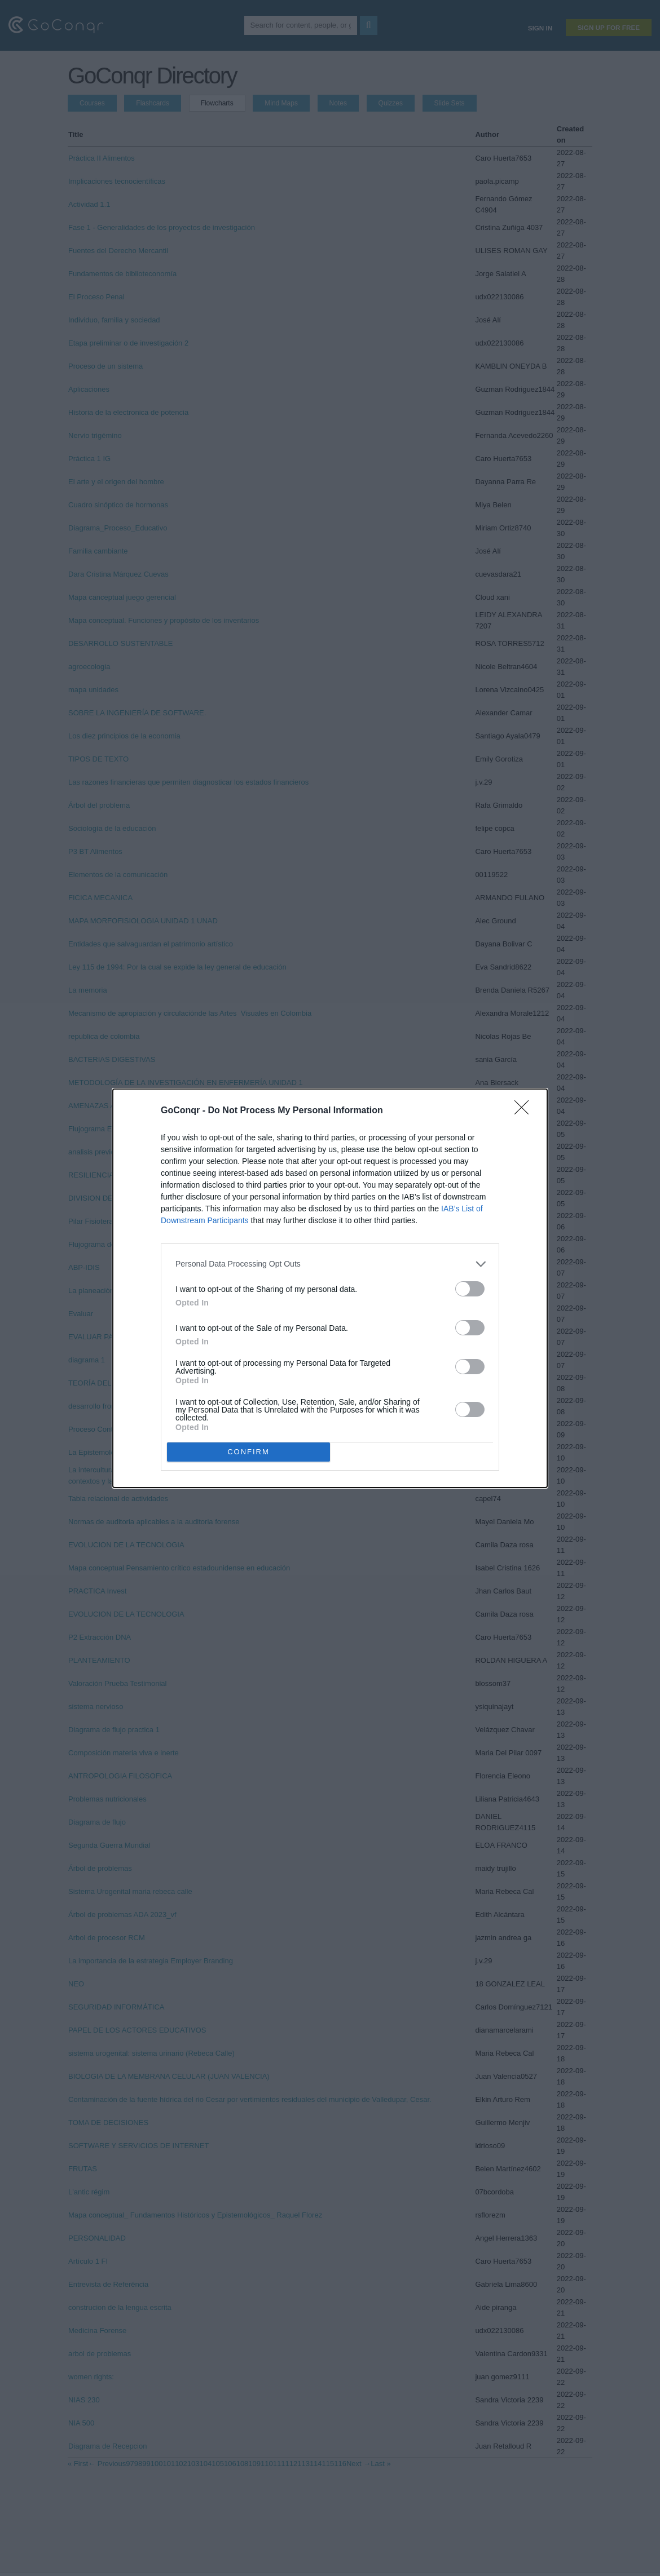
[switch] (470, 1288)
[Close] (525, 1111)
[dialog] (330, 1288)
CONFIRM (248, 1452)
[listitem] (330, 1264)
